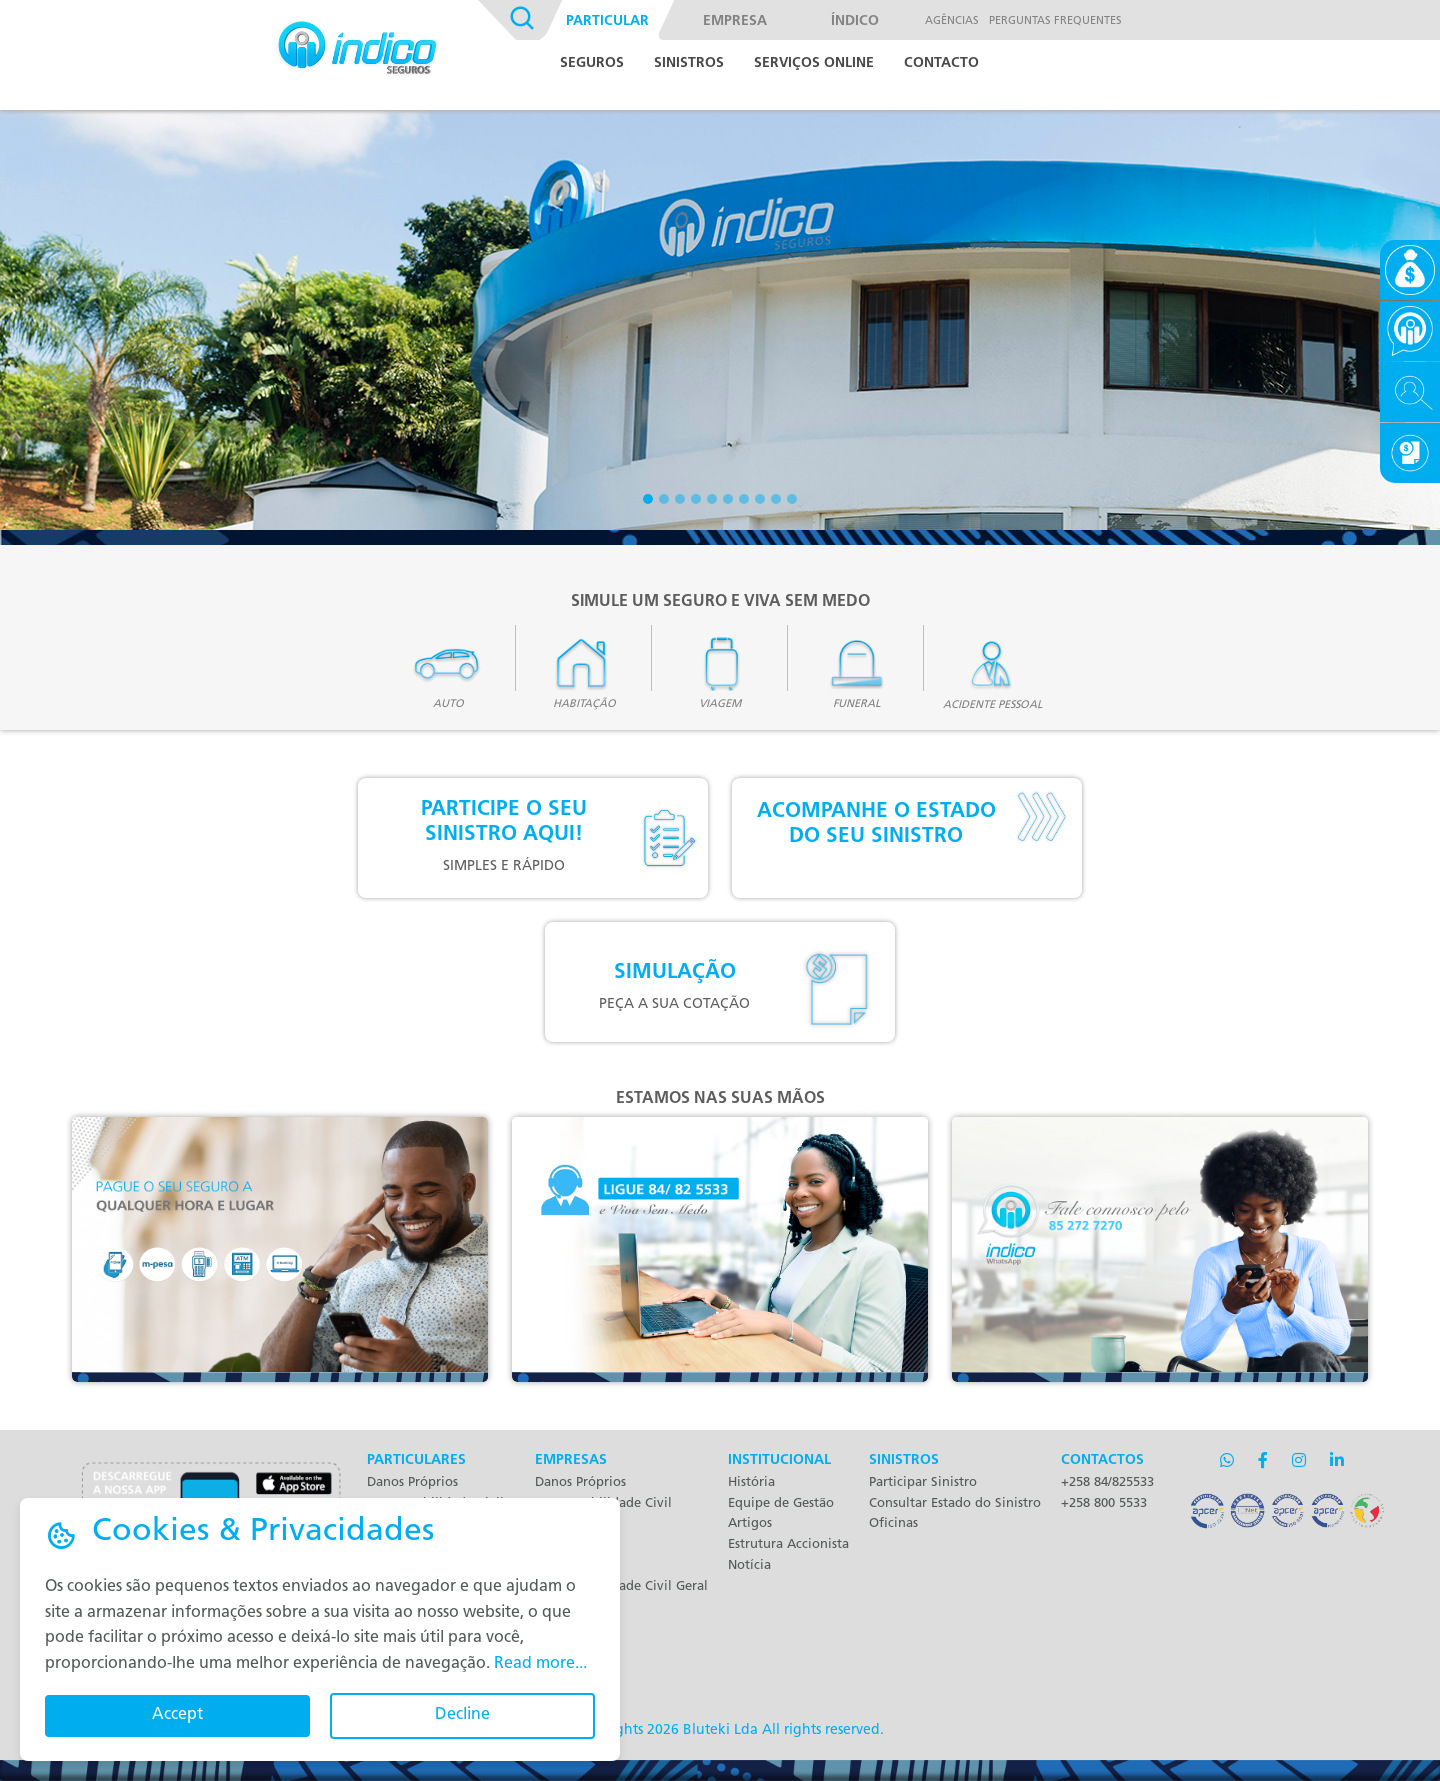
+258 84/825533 (1107, 1482)
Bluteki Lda (720, 1730)
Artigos (750, 1523)
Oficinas (893, 1523)
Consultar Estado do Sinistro (955, 1503)
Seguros (592, 63)
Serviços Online (814, 63)
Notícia (749, 1565)
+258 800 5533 (1104, 1503)
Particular (607, 21)
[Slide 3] (680, 499)
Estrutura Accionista (788, 1544)
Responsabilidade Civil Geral (621, 1586)
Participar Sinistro (923, 1482)
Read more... (540, 1664)
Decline (462, 1715)
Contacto (941, 63)
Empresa (735, 21)
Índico (855, 21)
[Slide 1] (648, 499)
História (751, 1482)
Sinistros (689, 63)
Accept (177, 1715)
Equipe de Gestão (781, 1503)
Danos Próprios (412, 1482)
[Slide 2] (664, 499)
